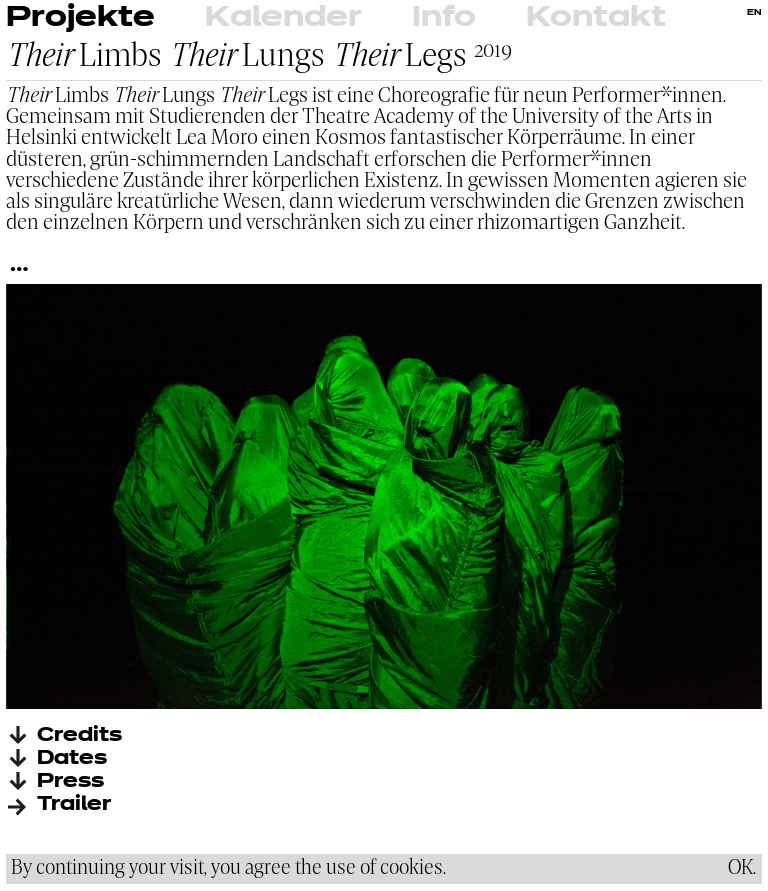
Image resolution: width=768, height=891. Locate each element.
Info (444, 18)
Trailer (74, 804)
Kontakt (596, 18)
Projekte (80, 18)
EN (754, 13)
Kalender (283, 18)
